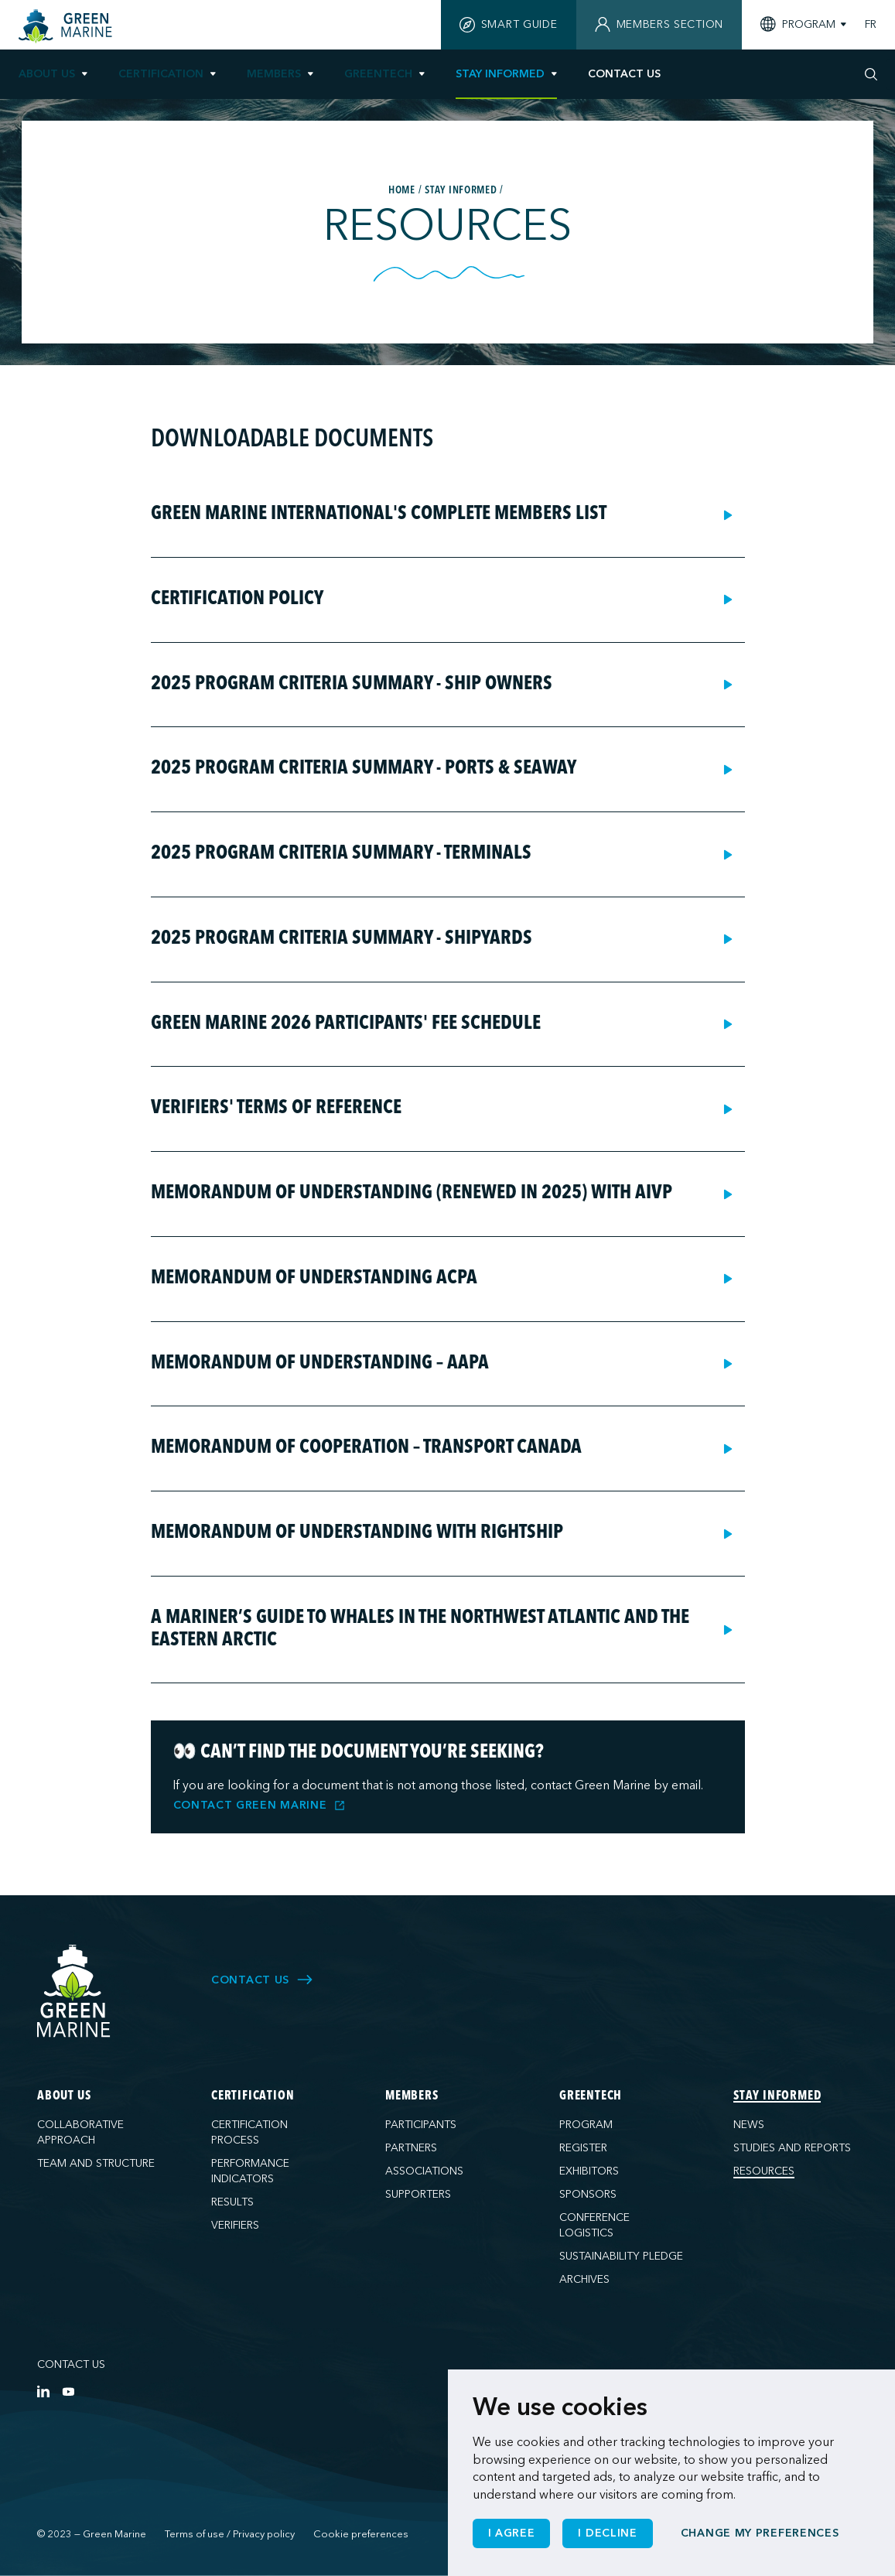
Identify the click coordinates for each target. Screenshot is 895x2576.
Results (232, 2202)
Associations (424, 2171)
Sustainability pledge (621, 2256)
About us (47, 74)
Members (274, 74)
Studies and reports (792, 2147)
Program (586, 2124)
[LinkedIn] (43, 2391)
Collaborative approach (80, 2132)
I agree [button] (511, 2533)
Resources (763, 2171)
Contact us (71, 2364)
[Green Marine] (74, 1991)
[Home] (67, 26)
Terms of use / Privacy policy (230, 2534)
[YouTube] (68, 2391)
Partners (411, 2147)
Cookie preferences (360, 2534)
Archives (584, 2279)
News (748, 2124)
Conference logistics (594, 2225)
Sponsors (588, 2194)
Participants (420, 2124)
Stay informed (500, 74)
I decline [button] (607, 2533)
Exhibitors (589, 2171)
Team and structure (96, 2163)
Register (583, 2147)
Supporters (418, 2194)
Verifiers (235, 2225)
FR (870, 24)
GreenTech (378, 74)
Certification (160, 74)
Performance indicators (250, 2171)
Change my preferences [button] (760, 2533)
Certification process (249, 2132)
